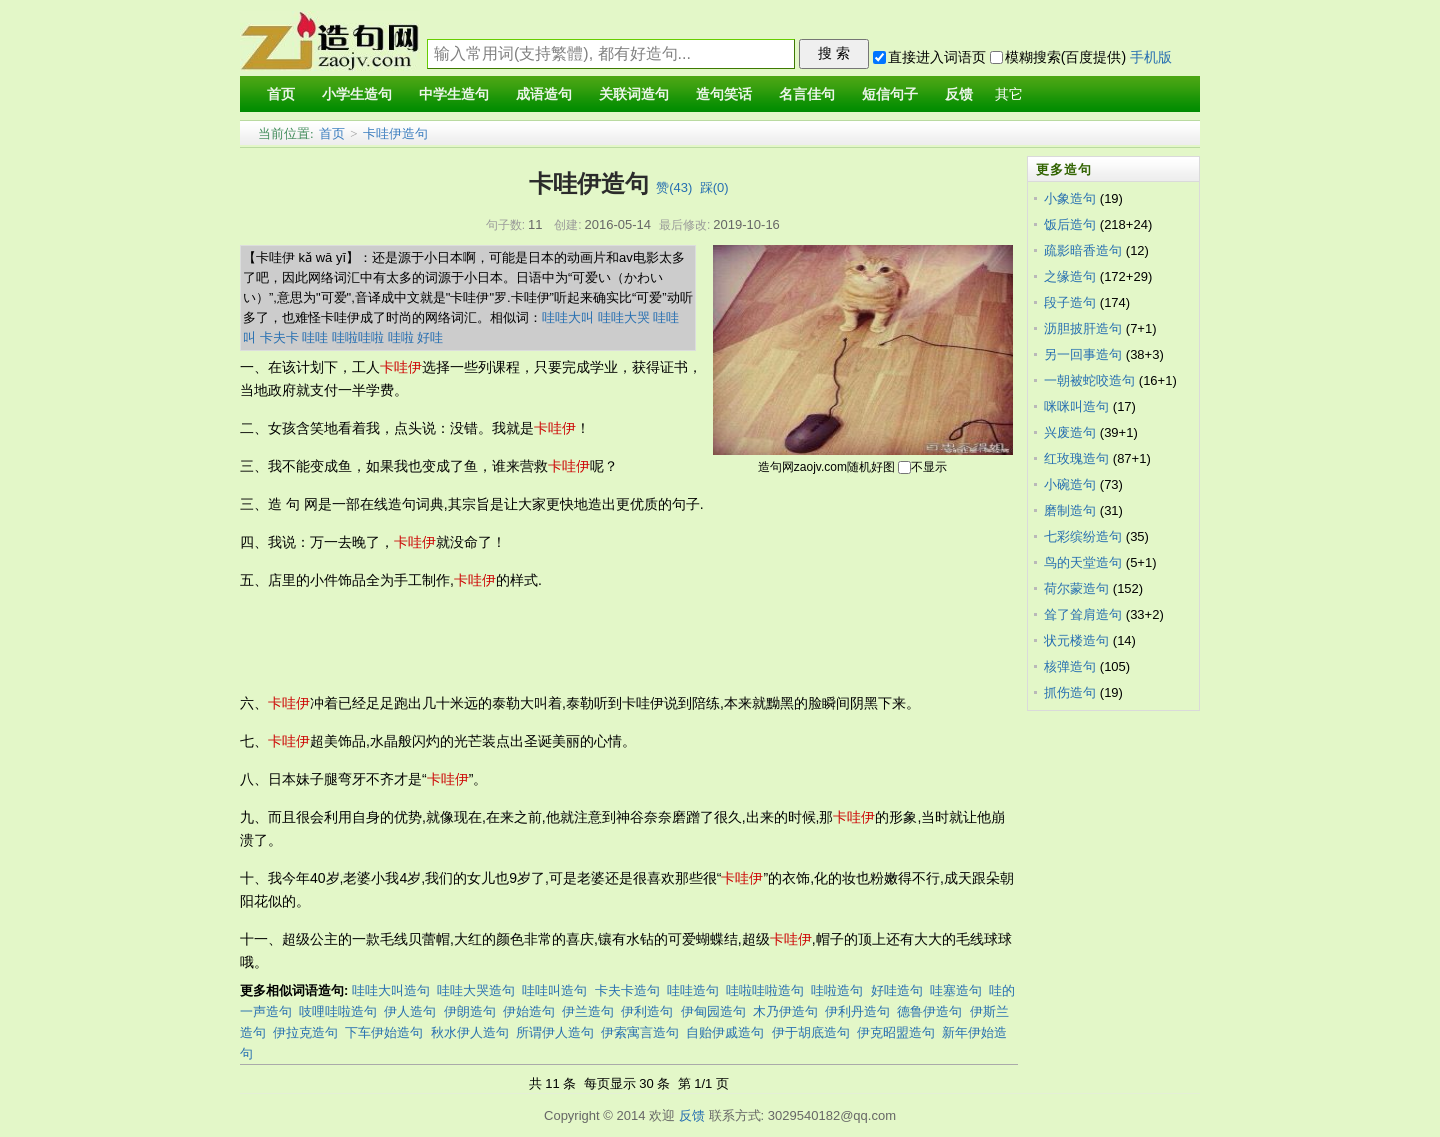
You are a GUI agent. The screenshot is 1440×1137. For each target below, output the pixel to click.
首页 (332, 133)
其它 (1009, 94)
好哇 (430, 337)
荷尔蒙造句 (1076, 588)
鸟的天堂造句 (1083, 562)
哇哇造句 (693, 990)
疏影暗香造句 (1083, 250)
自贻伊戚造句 (725, 1032)
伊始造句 (529, 1011)
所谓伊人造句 (555, 1032)
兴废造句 (1070, 432)
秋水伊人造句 (470, 1032)
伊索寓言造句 (640, 1032)
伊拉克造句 (305, 1032)
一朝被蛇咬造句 (1089, 380)
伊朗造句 (470, 1011)
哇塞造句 (956, 990)
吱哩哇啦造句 (338, 1011)
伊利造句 (647, 1011)
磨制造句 (1070, 510)
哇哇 (315, 337)
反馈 (692, 1115)
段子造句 (1070, 302)
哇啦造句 (837, 990)
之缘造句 (1070, 276)
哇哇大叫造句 (391, 990)
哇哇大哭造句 (476, 990)
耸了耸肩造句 (1083, 614)
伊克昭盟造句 (896, 1032)
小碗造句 (1070, 484)
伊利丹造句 (857, 1011)
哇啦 (401, 337)
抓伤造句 (1070, 692)
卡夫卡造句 (627, 990)
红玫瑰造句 (1076, 458)
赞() (674, 187)
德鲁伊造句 (929, 1011)
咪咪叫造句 (1076, 406)
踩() (714, 187)
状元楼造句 (1076, 640)
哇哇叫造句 (554, 990)
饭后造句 (1070, 224)
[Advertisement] (604, 642)
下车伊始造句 (384, 1032)
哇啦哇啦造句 (765, 990)
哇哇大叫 (568, 317)
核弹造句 (1070, 666)
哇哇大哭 (624, 317)
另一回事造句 (1083, 354)
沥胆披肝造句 (1083, 328)
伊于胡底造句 (811, 1032)
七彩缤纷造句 (1083, 536)
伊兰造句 (588, 1011)
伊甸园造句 (713, 1011)
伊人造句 (410, 1011)
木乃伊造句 (785, 1011)
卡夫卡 (279, 337)
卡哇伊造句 (395, 133)
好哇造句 (897, 990)
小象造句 (1070, 198)
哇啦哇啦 (358, 337)
